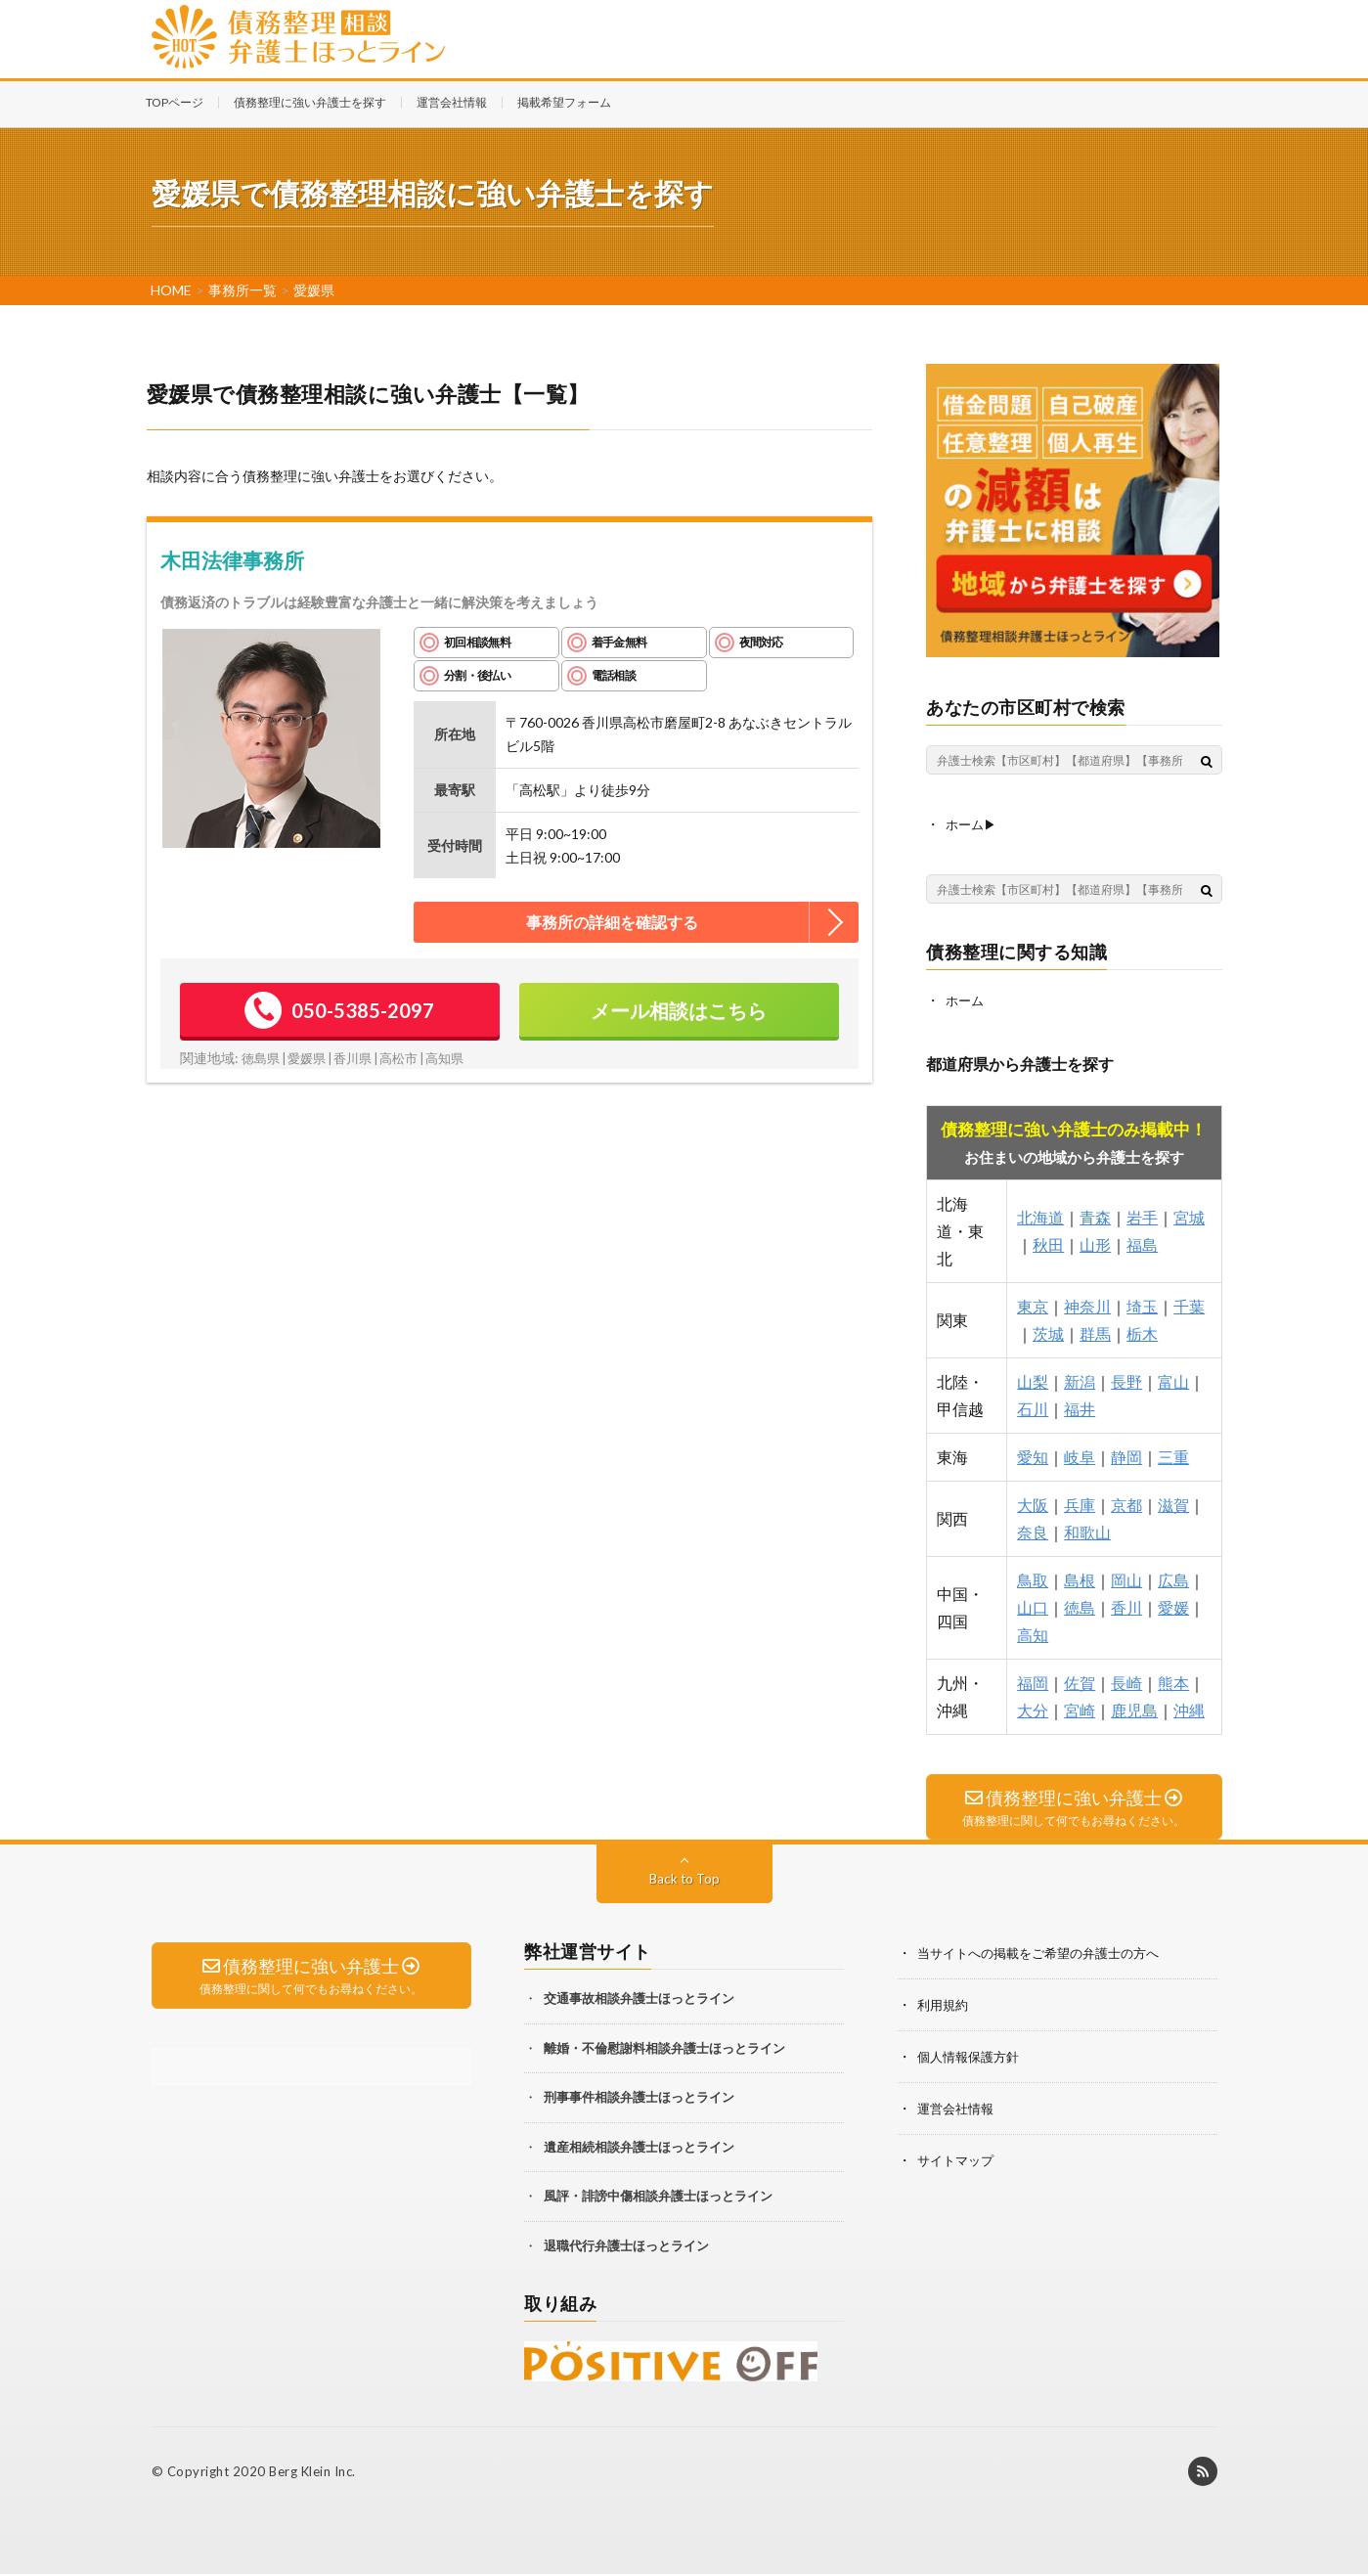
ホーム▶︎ (973, 824)
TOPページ (174, 102)
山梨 (1032, 1379)
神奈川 (1087, 1304)
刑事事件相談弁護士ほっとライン (639, 2099)
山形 (1095, 1242)
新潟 (1079, 1379)
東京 (1032, 1304)
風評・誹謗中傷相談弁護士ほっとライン (658, 2197)
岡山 (1126, 1578)
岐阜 (1079, 1454)
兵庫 (1079, 1502)
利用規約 (944, 2005)
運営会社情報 (452, 102)
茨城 (1048, 1331)
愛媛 (1173, 1605)
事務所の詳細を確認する (612, 921)
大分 (1032, 1708)
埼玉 (1142, 1304)
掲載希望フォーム (564, 102)
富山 (1173, 1379)
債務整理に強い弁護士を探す (310, 102)
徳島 (1079, 1605)
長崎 (1126, 1680)
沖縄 (1189, 1708)
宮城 (1189, 1215)
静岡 (1126, 1454)
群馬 (1095, 1331)
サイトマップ (958, 2158)
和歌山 (1087, 1530)
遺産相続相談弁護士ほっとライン (639, 2147)
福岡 (1032, 1680)
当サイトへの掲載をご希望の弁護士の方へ (1047, 1954)
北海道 (1040, 1215)
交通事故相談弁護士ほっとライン (639, 2000)
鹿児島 (1134, 1708)
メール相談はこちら (679, 1010)
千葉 (1189, 1304)
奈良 (1032, 1530)
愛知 (1032, 1454)
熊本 (1173, 1680)
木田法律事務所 (232, 560)
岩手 (1142, 1215)
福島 (1142, 1242)
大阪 (1032, 1502)
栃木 (1142, 1331)
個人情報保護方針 (972, 2056)
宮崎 (1079, 1708)
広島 (1173, 1578)
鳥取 (1032, 1578)
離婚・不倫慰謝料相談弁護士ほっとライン (664, 2049)
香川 (1126, 1605)
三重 (1173, 1454)
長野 (1126, 1379)
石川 (1032, 1407)
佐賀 (1079, 1680)
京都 (1126, 1502)
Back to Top (684, 1880)
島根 (1079, 1578)
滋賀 (1173, 1502)
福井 (1079, 1407)
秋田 (1048, 1242)
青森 (1095, 1215)
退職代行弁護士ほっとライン (626, 2246)
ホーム (966, 999)
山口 (1032, 1605)
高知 (1032, 1632)
